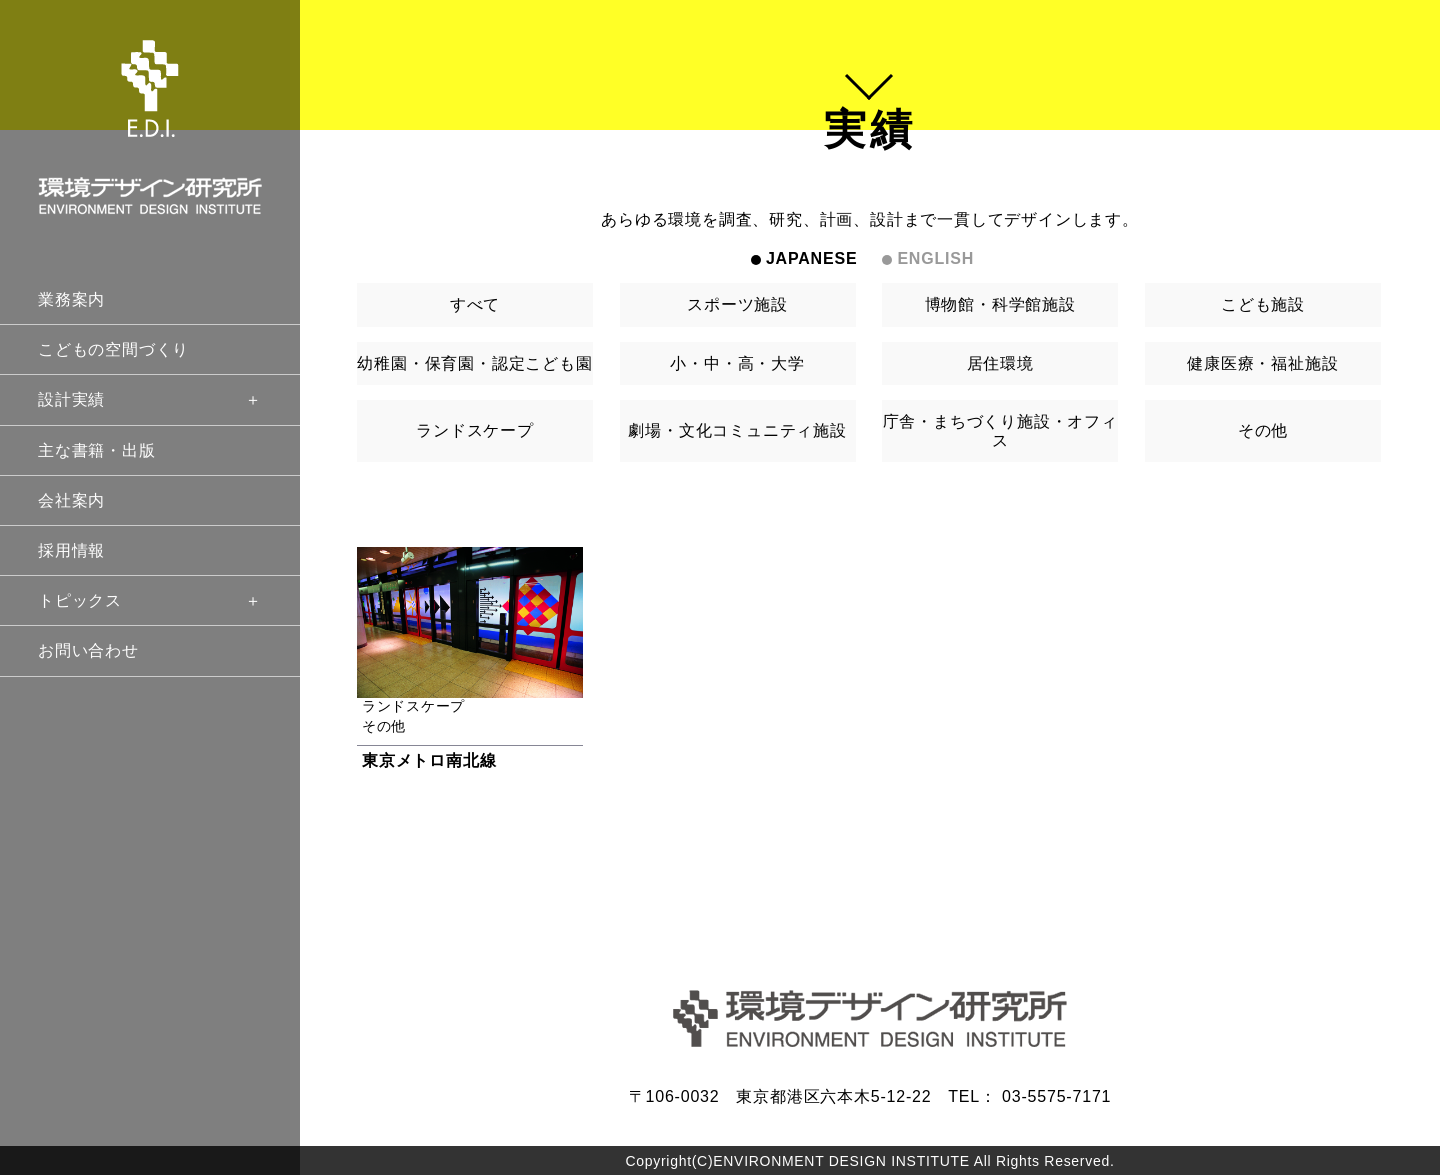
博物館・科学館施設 (1000, 304)
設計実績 (150, 399)
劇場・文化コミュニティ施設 (737, 430)
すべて (475, 304)
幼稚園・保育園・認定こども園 (474, 363)
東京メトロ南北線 (429, 760)
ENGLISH (935, 258)
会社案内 (71, 500)
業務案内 (71, 299)
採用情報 (71, 550)
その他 (1263, 430)
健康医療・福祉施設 (1262, 363)
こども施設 (1263, 304)
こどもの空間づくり (113, 349)
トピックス (150, 600)
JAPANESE (811, 258)
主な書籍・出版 (97, 450)
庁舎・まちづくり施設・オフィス (1000, 431)
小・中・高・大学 (737, 363)
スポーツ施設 (737, 304)
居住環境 (1000, 363)
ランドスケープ (475, 430)
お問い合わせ (88, 650)
